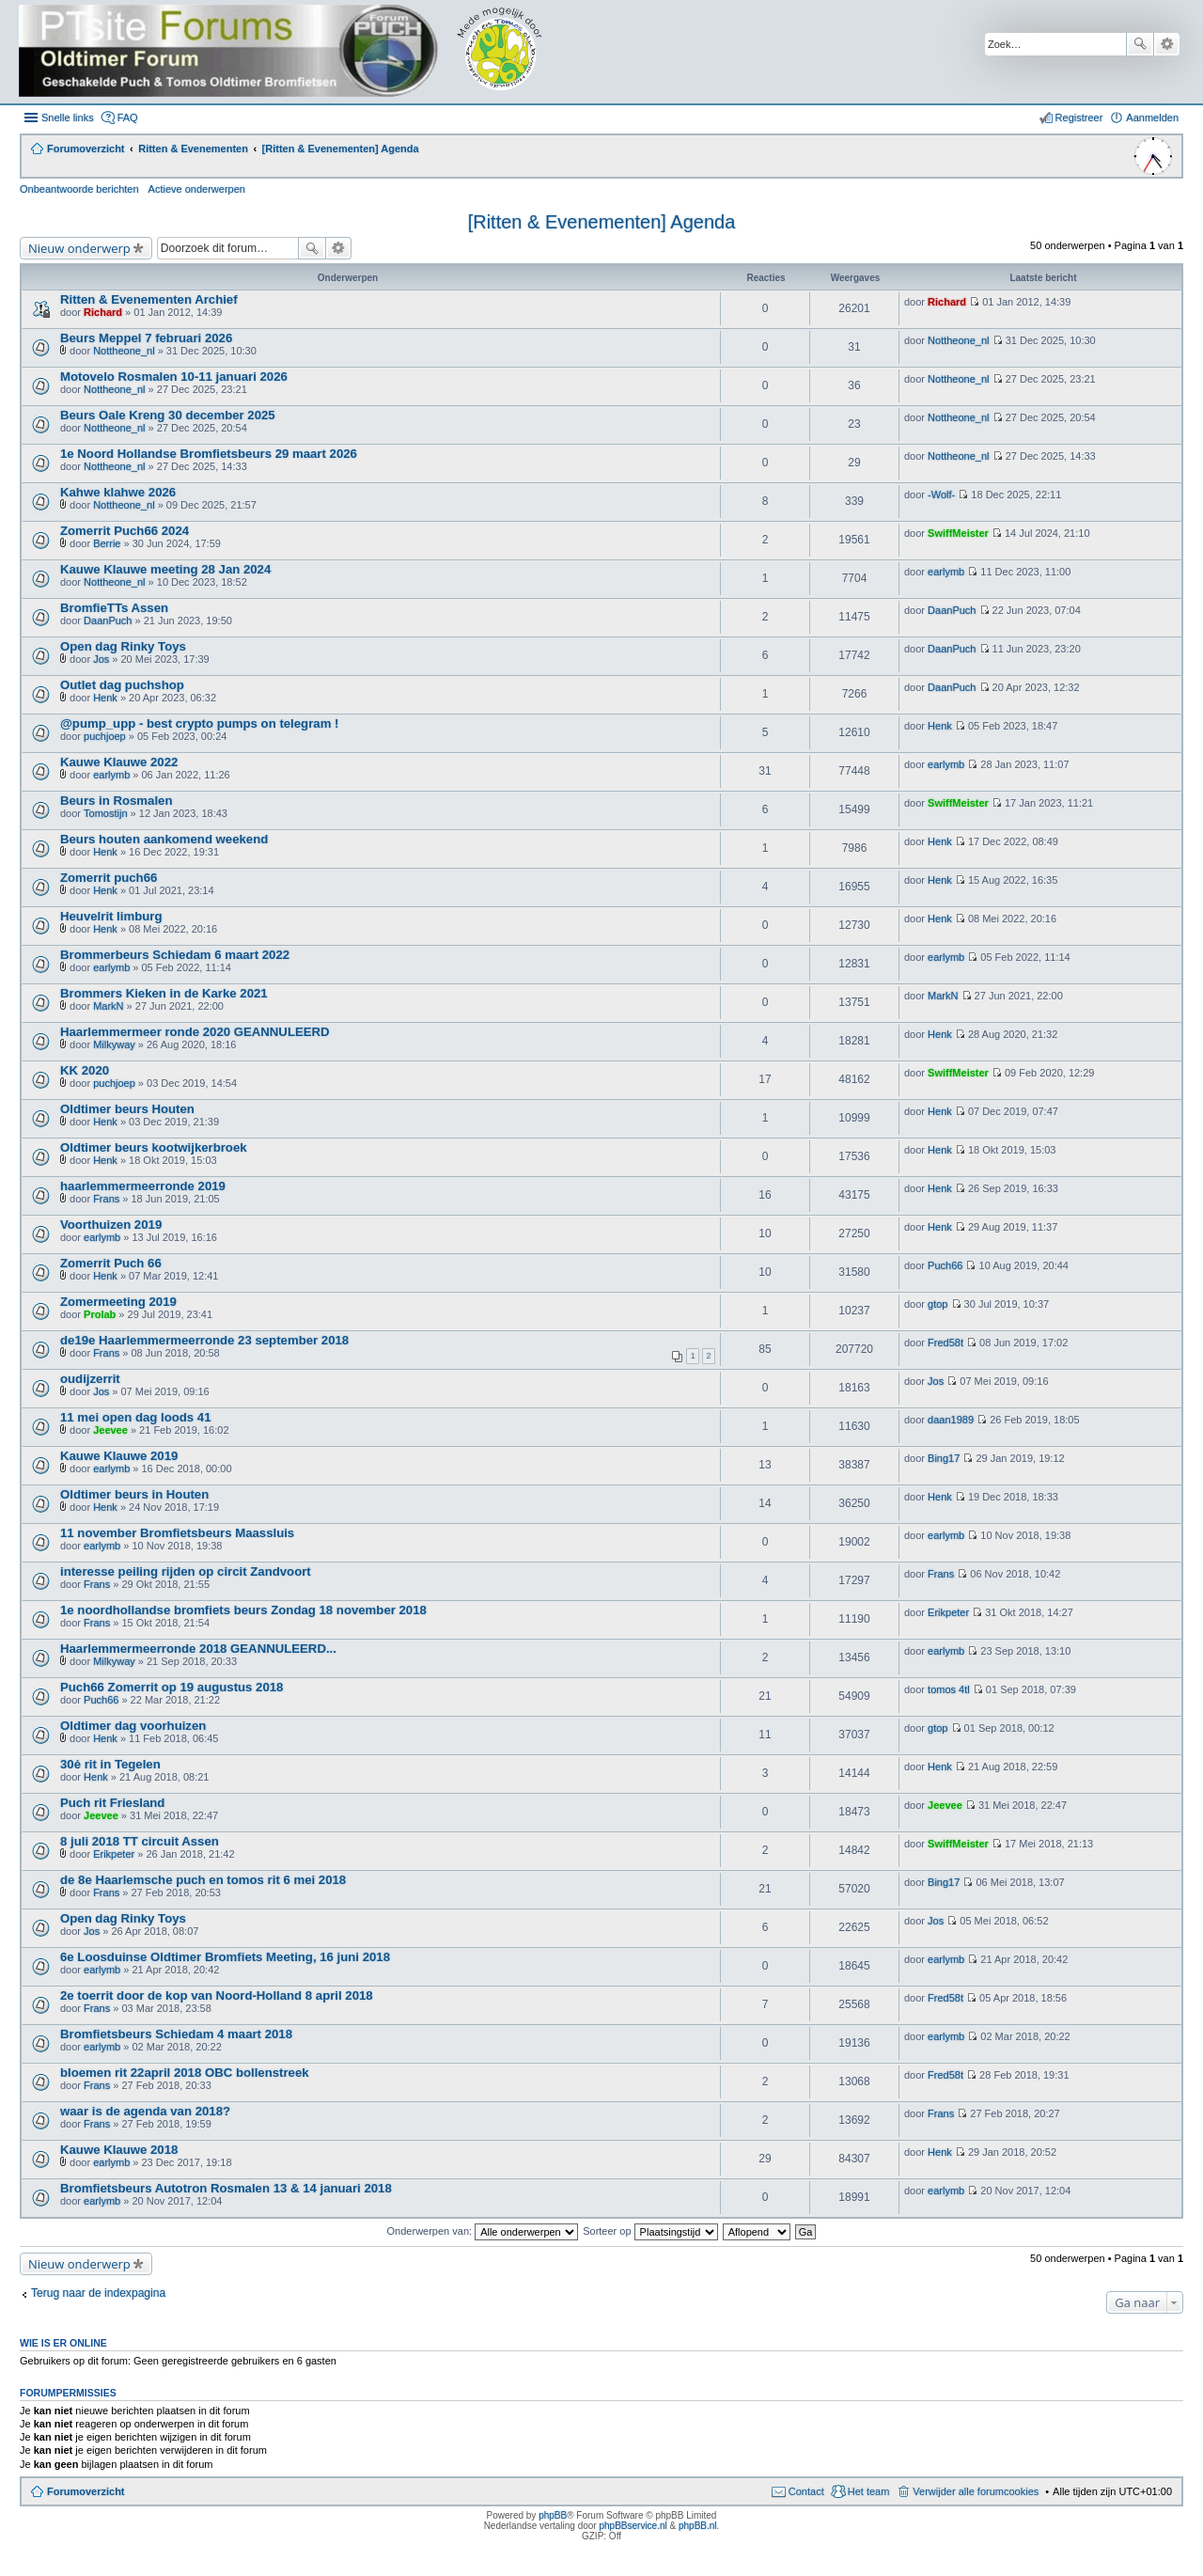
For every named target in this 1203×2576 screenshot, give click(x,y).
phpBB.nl (698, 2526)
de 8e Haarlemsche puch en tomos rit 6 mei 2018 (203, 1880)
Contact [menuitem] (806, 2491)
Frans (106, 1198)
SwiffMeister (958, 533)
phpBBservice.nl (632, 2526)
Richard (103, 312)
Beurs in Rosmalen (116, 800)
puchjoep (105, 736)
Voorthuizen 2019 (111, 1224)
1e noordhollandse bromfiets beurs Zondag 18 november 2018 (243, 1610)
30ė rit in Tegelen (110, 1764)
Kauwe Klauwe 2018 (119, 2150)
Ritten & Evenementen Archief (149, 299)
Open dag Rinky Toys (123, 646)
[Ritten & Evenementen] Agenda (602, 222)
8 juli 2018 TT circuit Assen (139, 1841)
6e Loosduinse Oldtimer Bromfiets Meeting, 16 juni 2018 (225, 1957)
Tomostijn (105, 813)
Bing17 (944, 1458)
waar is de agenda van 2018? (145, 2111)
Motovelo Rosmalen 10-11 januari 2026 (174, 376)
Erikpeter (948, 1612)
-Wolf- (941, 494)
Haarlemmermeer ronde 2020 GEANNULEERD (195, 1032)
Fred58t (945, 1342)
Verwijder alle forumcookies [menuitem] (976, 2491)
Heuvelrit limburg (111, 916)
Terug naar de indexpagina (98, 2293)
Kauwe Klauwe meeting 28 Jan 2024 (165, 569)
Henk (105, 697)
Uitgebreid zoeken (1167, 44)
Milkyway (114, 1044)
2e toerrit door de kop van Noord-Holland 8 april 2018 (216, 1995)
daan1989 (951, 1419)
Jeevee (110, 1430)
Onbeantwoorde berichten (79, 189)
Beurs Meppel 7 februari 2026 (146, 338)
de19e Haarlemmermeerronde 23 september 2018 (204, 1340)
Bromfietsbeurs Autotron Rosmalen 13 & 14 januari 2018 (226, 2188)
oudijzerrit (90, 1379)
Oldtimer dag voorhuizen (133, 1726)
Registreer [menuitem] (1079, 117)
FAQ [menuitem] (127, 117)
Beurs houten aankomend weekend (164, 839)
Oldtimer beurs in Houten (134, 1494)
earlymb (946, 571)
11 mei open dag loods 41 (135, 1417)
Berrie (106, 543)
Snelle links (67, 117)
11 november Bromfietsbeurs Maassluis (177, 1533)
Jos (101, 659)
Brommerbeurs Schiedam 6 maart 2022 (174, 955)
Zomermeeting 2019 (118, 1302)
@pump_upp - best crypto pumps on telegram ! (199, 723)
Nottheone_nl (123, 350)
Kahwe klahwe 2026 (118, 492)
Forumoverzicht (86, 2491)
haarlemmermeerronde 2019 (143, 1186)
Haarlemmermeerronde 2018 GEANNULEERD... (198, 1648)
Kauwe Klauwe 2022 (119, 762)
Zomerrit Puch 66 (111, 1263)
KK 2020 (84, 1070)
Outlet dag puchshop (122, 685)
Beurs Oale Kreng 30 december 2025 (167, 415)
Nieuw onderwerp (79, 248)
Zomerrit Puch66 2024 (124, 531)
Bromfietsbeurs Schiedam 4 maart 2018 (176, 2034)
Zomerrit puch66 (108, 878)
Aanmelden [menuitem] (1152, 117)
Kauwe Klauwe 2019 (119, 1456)
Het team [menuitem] (869, 2491)
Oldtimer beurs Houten (127, 1109)
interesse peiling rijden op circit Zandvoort (185, 1571)
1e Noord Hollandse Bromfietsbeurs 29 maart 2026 (208, 454)
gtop (937, 1304)
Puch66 (945, 1265)
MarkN (108, 1006)
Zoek (1140, 44)
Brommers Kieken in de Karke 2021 (164, 993)
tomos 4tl (949, 1689)
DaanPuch (108, 620)
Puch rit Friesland (112, 1803)
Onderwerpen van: (483, 2231)
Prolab (100, 1314)
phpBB (553, 2515)
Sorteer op (650, 2231)
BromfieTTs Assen (114, 608)
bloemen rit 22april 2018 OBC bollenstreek (184, 2073)
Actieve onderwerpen (196, 189)
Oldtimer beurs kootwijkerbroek (153, 1147)
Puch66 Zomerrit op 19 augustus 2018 (171, 1687)
